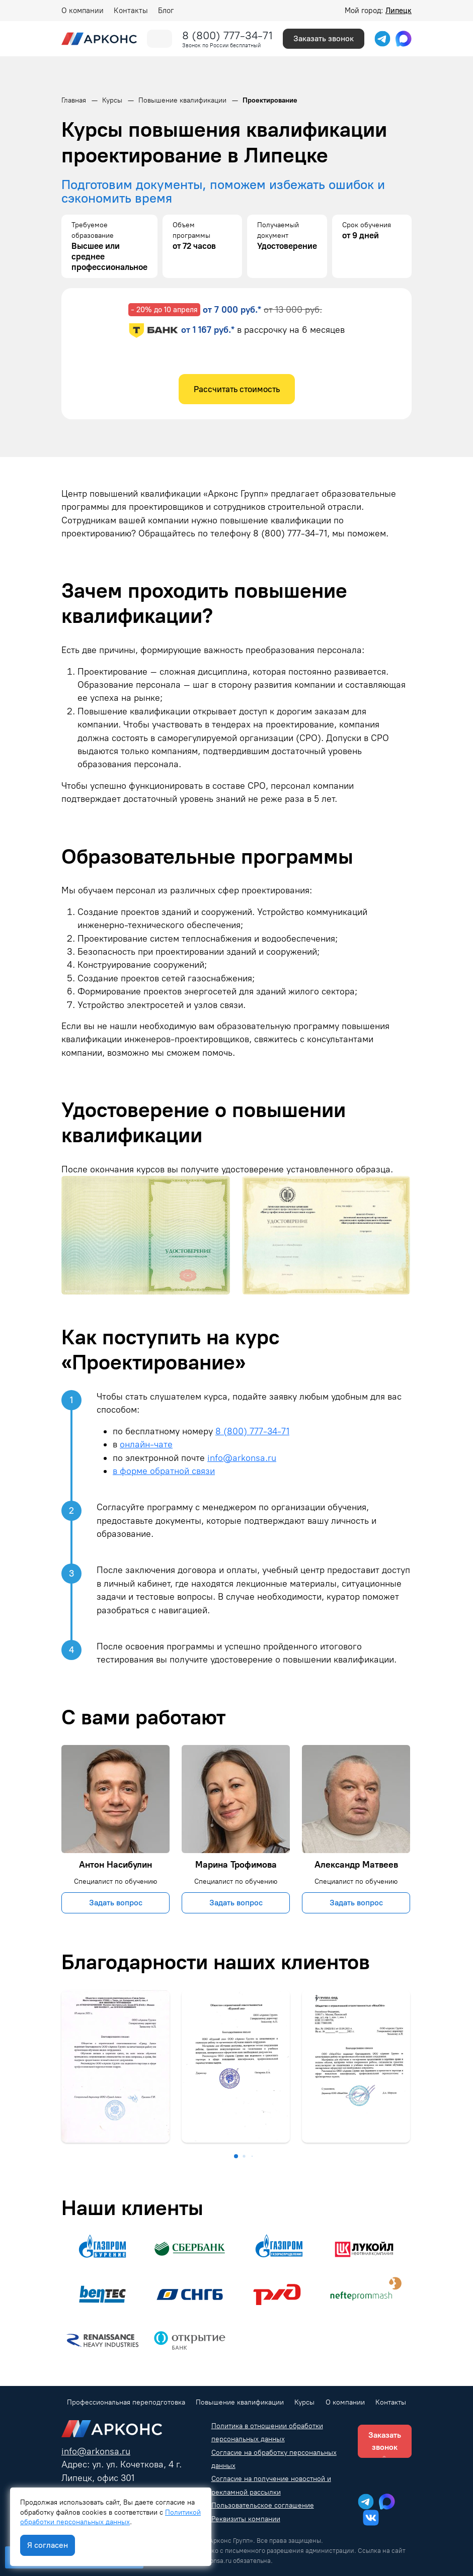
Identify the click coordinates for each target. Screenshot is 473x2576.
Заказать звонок (323, 38)
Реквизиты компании (245, 2519)
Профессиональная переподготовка (126, 2402)
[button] (236, 2156)
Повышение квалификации (240, 2402)
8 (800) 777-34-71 (227, 35)
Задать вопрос (115, 1902)
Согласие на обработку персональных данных (274, 2459)
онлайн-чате (146, 1444)
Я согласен (47, 2545)
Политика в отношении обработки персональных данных (267, 2432)
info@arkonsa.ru (241, 1457)
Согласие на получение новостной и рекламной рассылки (271, 2485)
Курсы (304, 2402)
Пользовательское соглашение (262, 2505)
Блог (166, 10)
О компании (82, 10)
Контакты (131, 10)
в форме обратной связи (164, 1470)
